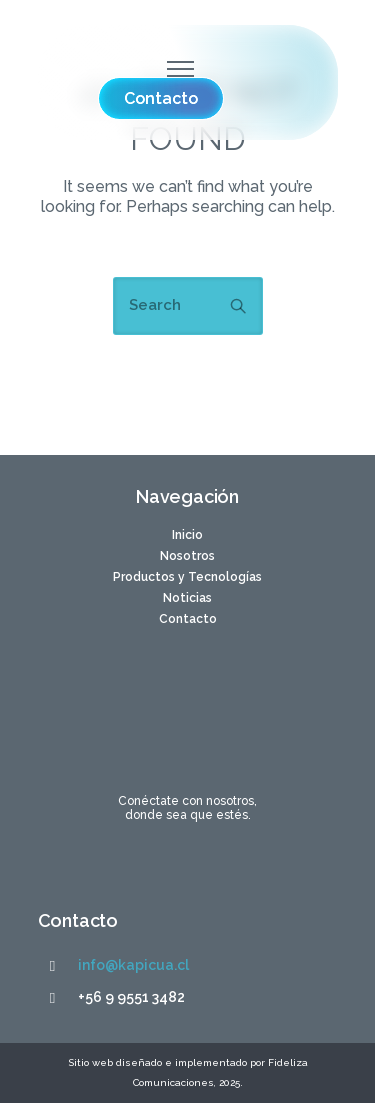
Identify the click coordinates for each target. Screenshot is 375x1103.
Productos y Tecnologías (187, 577)
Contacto (188, 619)
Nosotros (187, 556)
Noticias (187, 598)
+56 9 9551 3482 (131, 997)
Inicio (187, 535)
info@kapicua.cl (133, 965)
